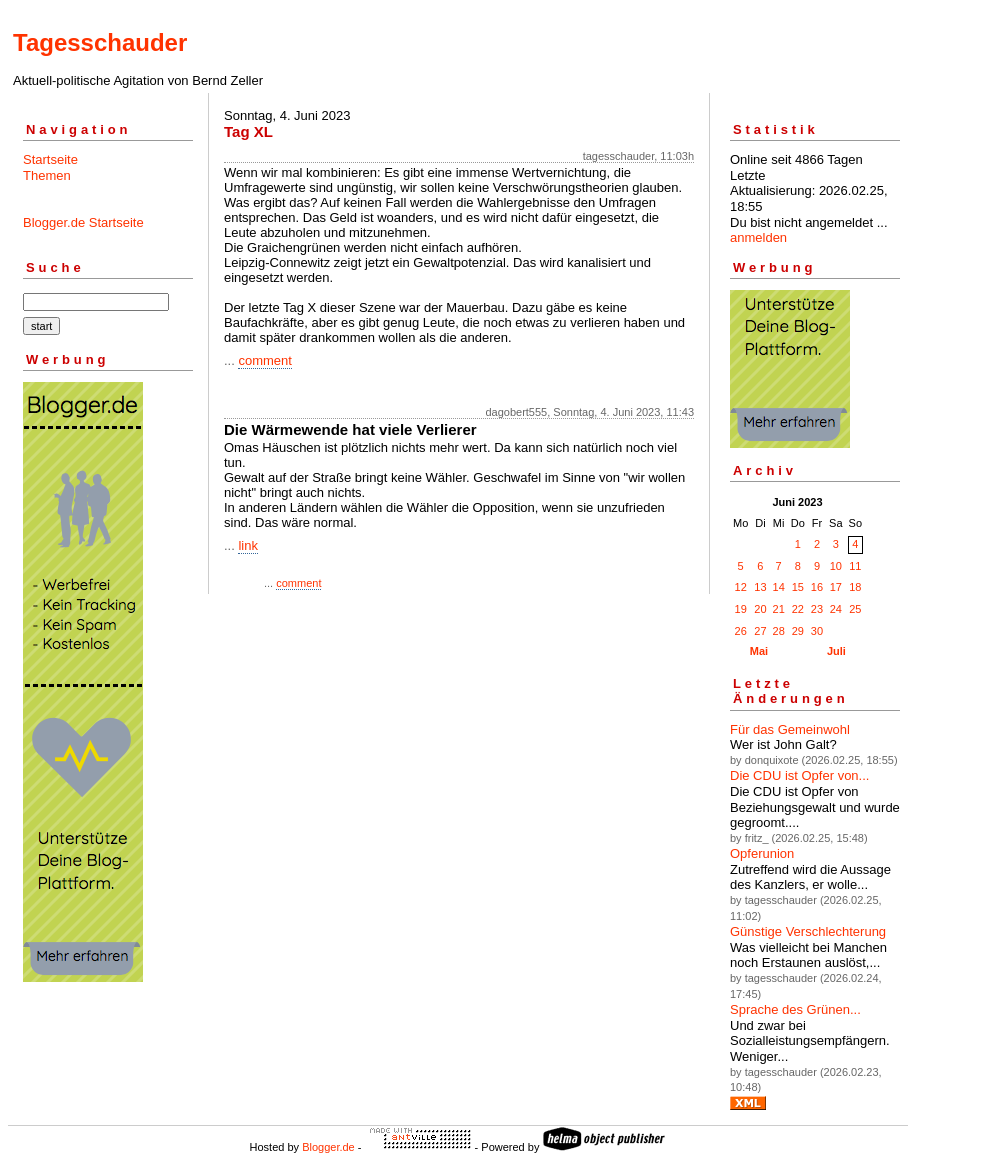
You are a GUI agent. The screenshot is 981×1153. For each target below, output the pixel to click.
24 (836, 609)
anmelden (758, 237)
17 (836, 587)
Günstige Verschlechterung (808, 931)
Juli (836, 651)
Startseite (50, 159)
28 (779, 631)
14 (779, 587)
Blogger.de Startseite (83, 222)
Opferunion (762, 853)
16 (817, 587)
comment (264, 360)
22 (798, 609)
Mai (759, 651)
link (248, 545)
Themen (47, 175)
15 (798, 587)
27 (760, 631)
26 (741, 631)
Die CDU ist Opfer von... (799, 775)
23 (817, 609)
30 (817, 631)
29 (798, 631)
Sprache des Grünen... (795, 1009)
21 (779, 609)
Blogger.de (328, 1147)
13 (760, 587)
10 (836, 566)
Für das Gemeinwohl (790, 729)
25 (855, 609)
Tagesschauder (100, 42)
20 (760, 609)
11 (855, 566)
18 (855, 587)
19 (741, 609)
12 (741, 587)
